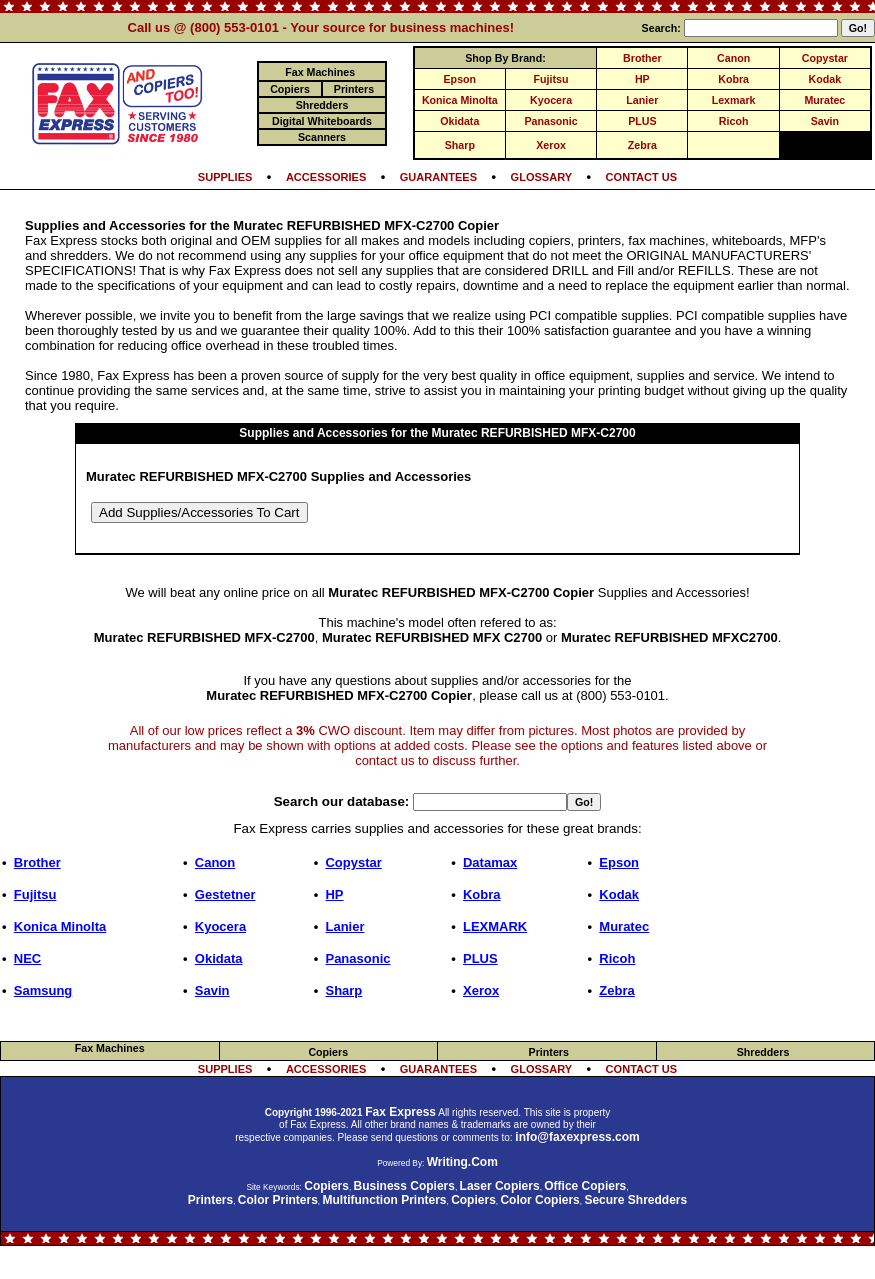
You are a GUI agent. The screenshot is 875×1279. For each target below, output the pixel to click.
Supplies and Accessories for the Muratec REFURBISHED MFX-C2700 (437, 433)
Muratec (824, 100)
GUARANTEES (438, 177)
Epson (460, 79)
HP (642, 79)
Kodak (825, 79)
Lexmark (734, 100)
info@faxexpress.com (577, 1137)
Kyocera (551, 100)
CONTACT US (642, 177)
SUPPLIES (225, 177)
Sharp (460, 145)
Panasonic (550, 121)
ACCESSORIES (326, 177)
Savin (825, 121)
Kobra (733, 79)
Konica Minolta (460, 100)
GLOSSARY (542, 177)
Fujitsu (551, 79)
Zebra (642, 145)
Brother (642, 58)
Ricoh (734, 121)
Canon (733, 58)
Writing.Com (462, 1162)
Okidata (459, 121)
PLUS (642, 121)
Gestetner (225, 894)
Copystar (825, 58)
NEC (27, 958)
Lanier (642, 100)
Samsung (43, 990)
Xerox (551, 145)
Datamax (490, 862)
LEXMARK (495, 926)
